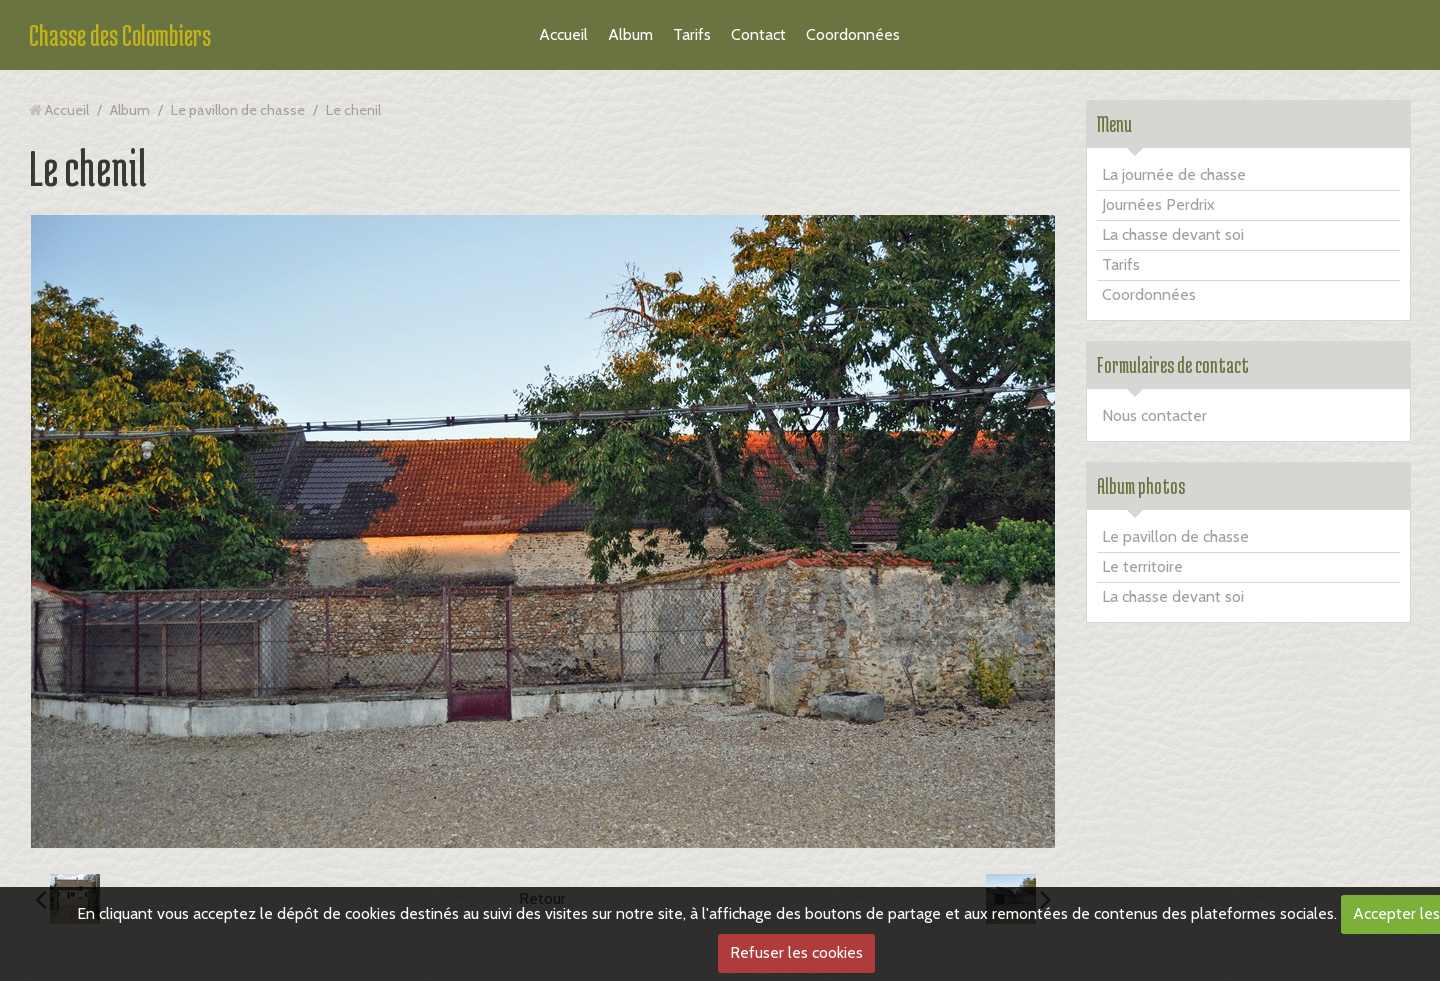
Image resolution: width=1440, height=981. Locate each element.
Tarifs (692, 34)
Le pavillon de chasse (238, 110)
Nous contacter (1154, 415)
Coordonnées (853, 34)
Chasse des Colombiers (120, 35)
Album (630, 34)
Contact (758, 34)
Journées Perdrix (1158, 204)
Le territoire (1142, 566)
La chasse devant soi (1173, 234)
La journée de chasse (1174, 174)
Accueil (563, 34)
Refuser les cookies (796, 952)
